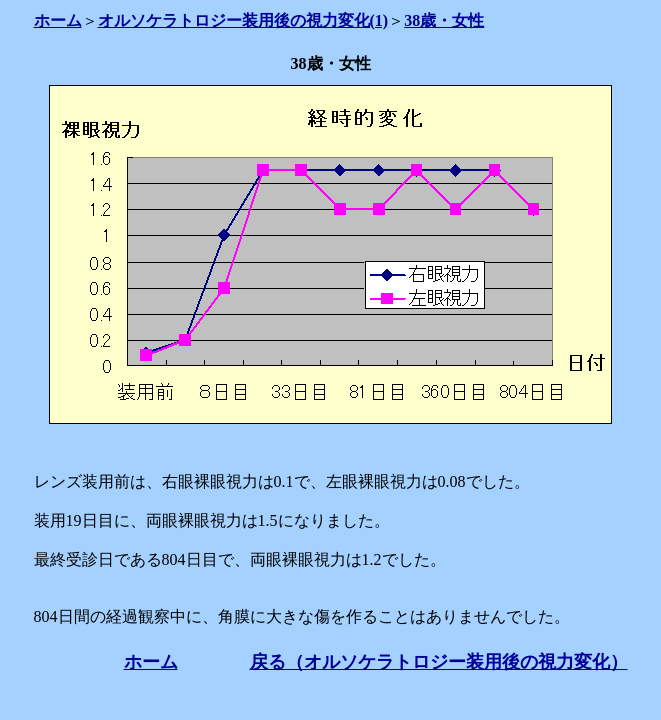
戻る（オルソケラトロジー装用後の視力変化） (439, 662)
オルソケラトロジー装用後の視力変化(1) (243, 20)
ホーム (58, 20)
